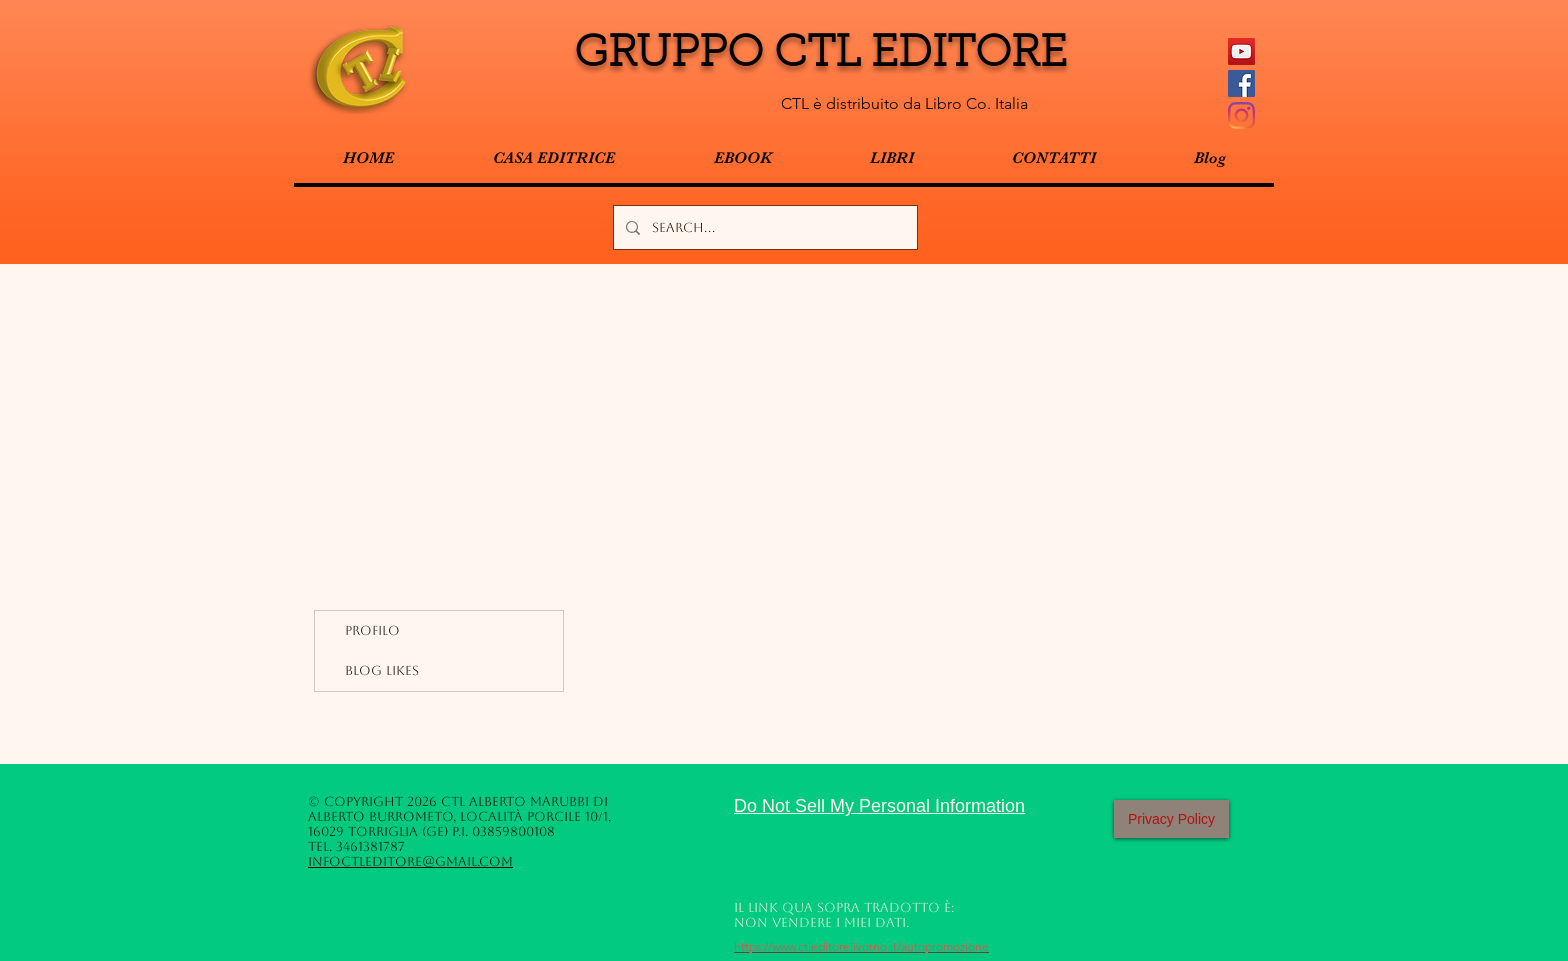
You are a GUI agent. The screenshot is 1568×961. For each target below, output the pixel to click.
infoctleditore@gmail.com (410, 861)
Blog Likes (382, 670)
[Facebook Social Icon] (1241, 83)
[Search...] (763, 227)
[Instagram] (1241, 115)
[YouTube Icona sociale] (1241, 51)
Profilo (372, 630)
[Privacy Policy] (1171, 819)
